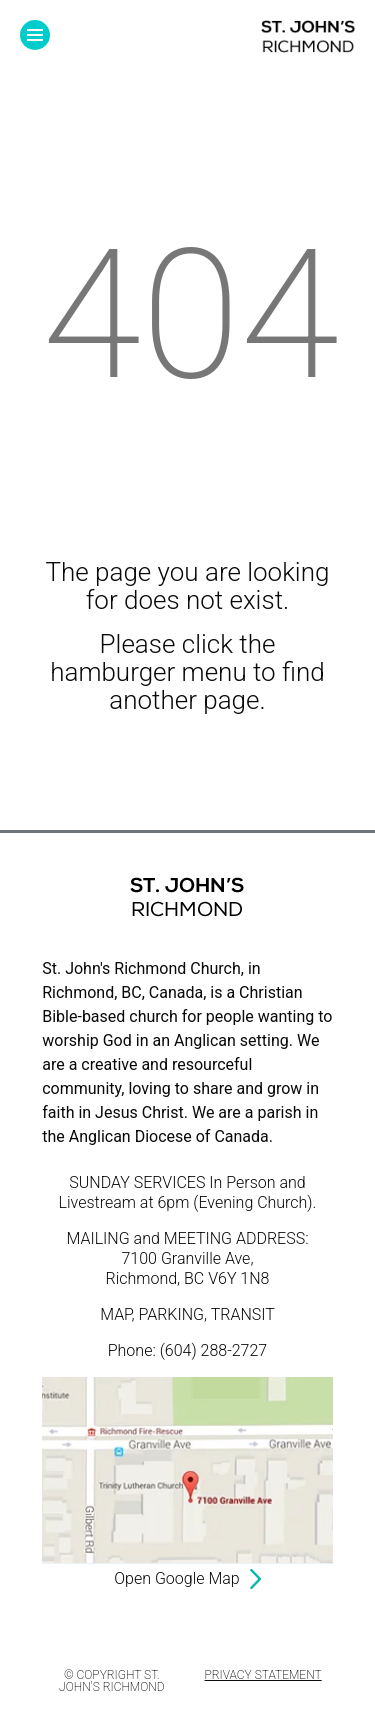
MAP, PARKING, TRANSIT (187, 1314)
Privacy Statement (263, 1675)
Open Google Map (176, 1578)
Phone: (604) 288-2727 (187, 1350)
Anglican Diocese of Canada (169, 1136)
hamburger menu (148, 672)
